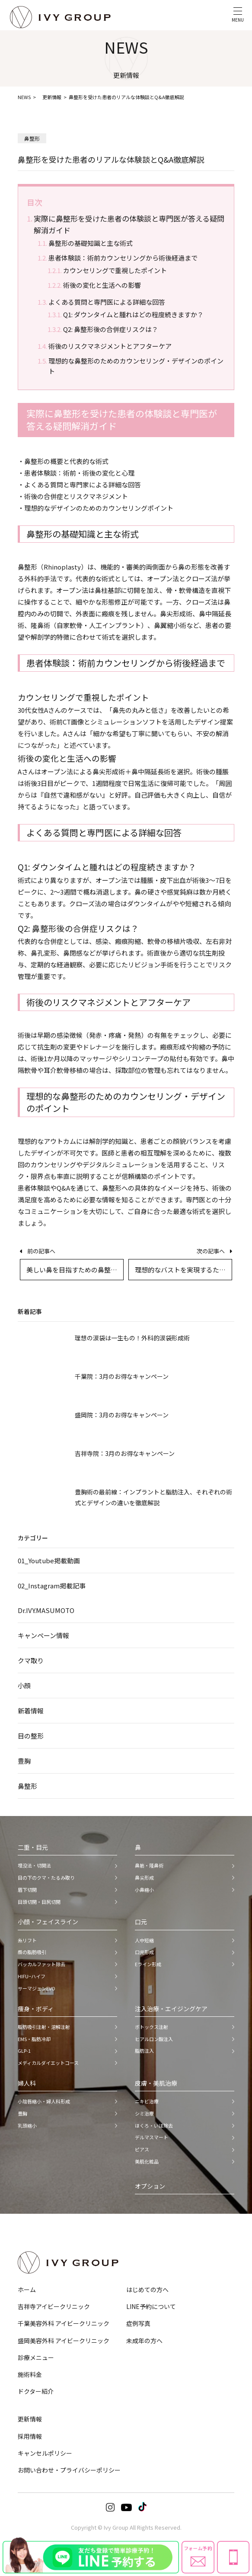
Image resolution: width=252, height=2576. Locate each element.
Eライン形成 (148, 1964)
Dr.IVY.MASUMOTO (46, 1610)
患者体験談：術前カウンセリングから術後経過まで (123, 257)
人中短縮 (144, 1940)
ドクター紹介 (36, 2391)
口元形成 (144, 1951)
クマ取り (31, 1660)
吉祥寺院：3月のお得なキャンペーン (125, 1453)
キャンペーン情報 (43, 1635)
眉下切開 (27, 1889)
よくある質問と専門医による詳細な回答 (106, 301)
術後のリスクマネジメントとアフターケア (110, 346)
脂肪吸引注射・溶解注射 (44, 2026)
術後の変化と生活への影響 (102, 285)
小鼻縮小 (144, 1889)
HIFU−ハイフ (31, 1976)
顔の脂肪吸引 (32, 1951)
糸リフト (27, 1940)
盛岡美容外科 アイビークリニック (63, 2340)
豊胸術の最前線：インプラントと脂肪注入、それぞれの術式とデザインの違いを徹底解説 (153, 1497)
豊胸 (24, 1760)
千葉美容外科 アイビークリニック (63, 2323)
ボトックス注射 (151, 2026)
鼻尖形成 (144, 1877)
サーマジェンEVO (36, 1988)
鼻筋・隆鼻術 (149, 1865)
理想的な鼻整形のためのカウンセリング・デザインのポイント (135, 366)
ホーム (27, 2289)
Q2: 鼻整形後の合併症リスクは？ (110, 329)
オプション (150, 2186)
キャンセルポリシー (45, 2453)
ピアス (142, 2149)
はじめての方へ (147, 2289)
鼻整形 (27, 1785)
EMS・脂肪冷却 (34, 2038)
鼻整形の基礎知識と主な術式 (90, 243)
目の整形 (31, 1735)
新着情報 (31, 1710)
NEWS (24, 96)
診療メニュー (36, 2357)
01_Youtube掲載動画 (49, 1560)
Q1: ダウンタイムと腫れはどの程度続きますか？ (133, 314)
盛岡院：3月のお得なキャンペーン (122, 1414)
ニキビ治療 (147, 2101)
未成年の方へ (144, 2340)
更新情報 (51, 96)
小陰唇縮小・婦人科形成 (44, 2101)
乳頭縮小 (27, 2125)
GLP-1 (24, 2050)
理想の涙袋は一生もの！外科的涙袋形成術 (132, 1337)
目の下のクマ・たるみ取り (46, 1877)
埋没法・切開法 (34, 1865)
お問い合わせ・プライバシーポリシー (69, 2470)
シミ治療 (144, 2113)
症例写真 (138, 2323)
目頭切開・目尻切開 (39, 1901)
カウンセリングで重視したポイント (115, 270)
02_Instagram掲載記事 (52, 1585)
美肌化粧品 (147, 2161)
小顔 (24, 1685)
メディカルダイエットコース (48, 2062)
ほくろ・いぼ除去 (154, 2125)
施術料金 (30, 2374)
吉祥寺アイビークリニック (54, 2306)
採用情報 (30, 2436)
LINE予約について (151, 2306)
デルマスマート (151, 2137)
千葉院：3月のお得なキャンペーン (122, 1376)
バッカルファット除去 (41, 1964)
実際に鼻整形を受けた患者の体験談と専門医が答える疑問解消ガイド (129, 224)
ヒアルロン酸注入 (154, 2038)
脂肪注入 (144, 2050)
